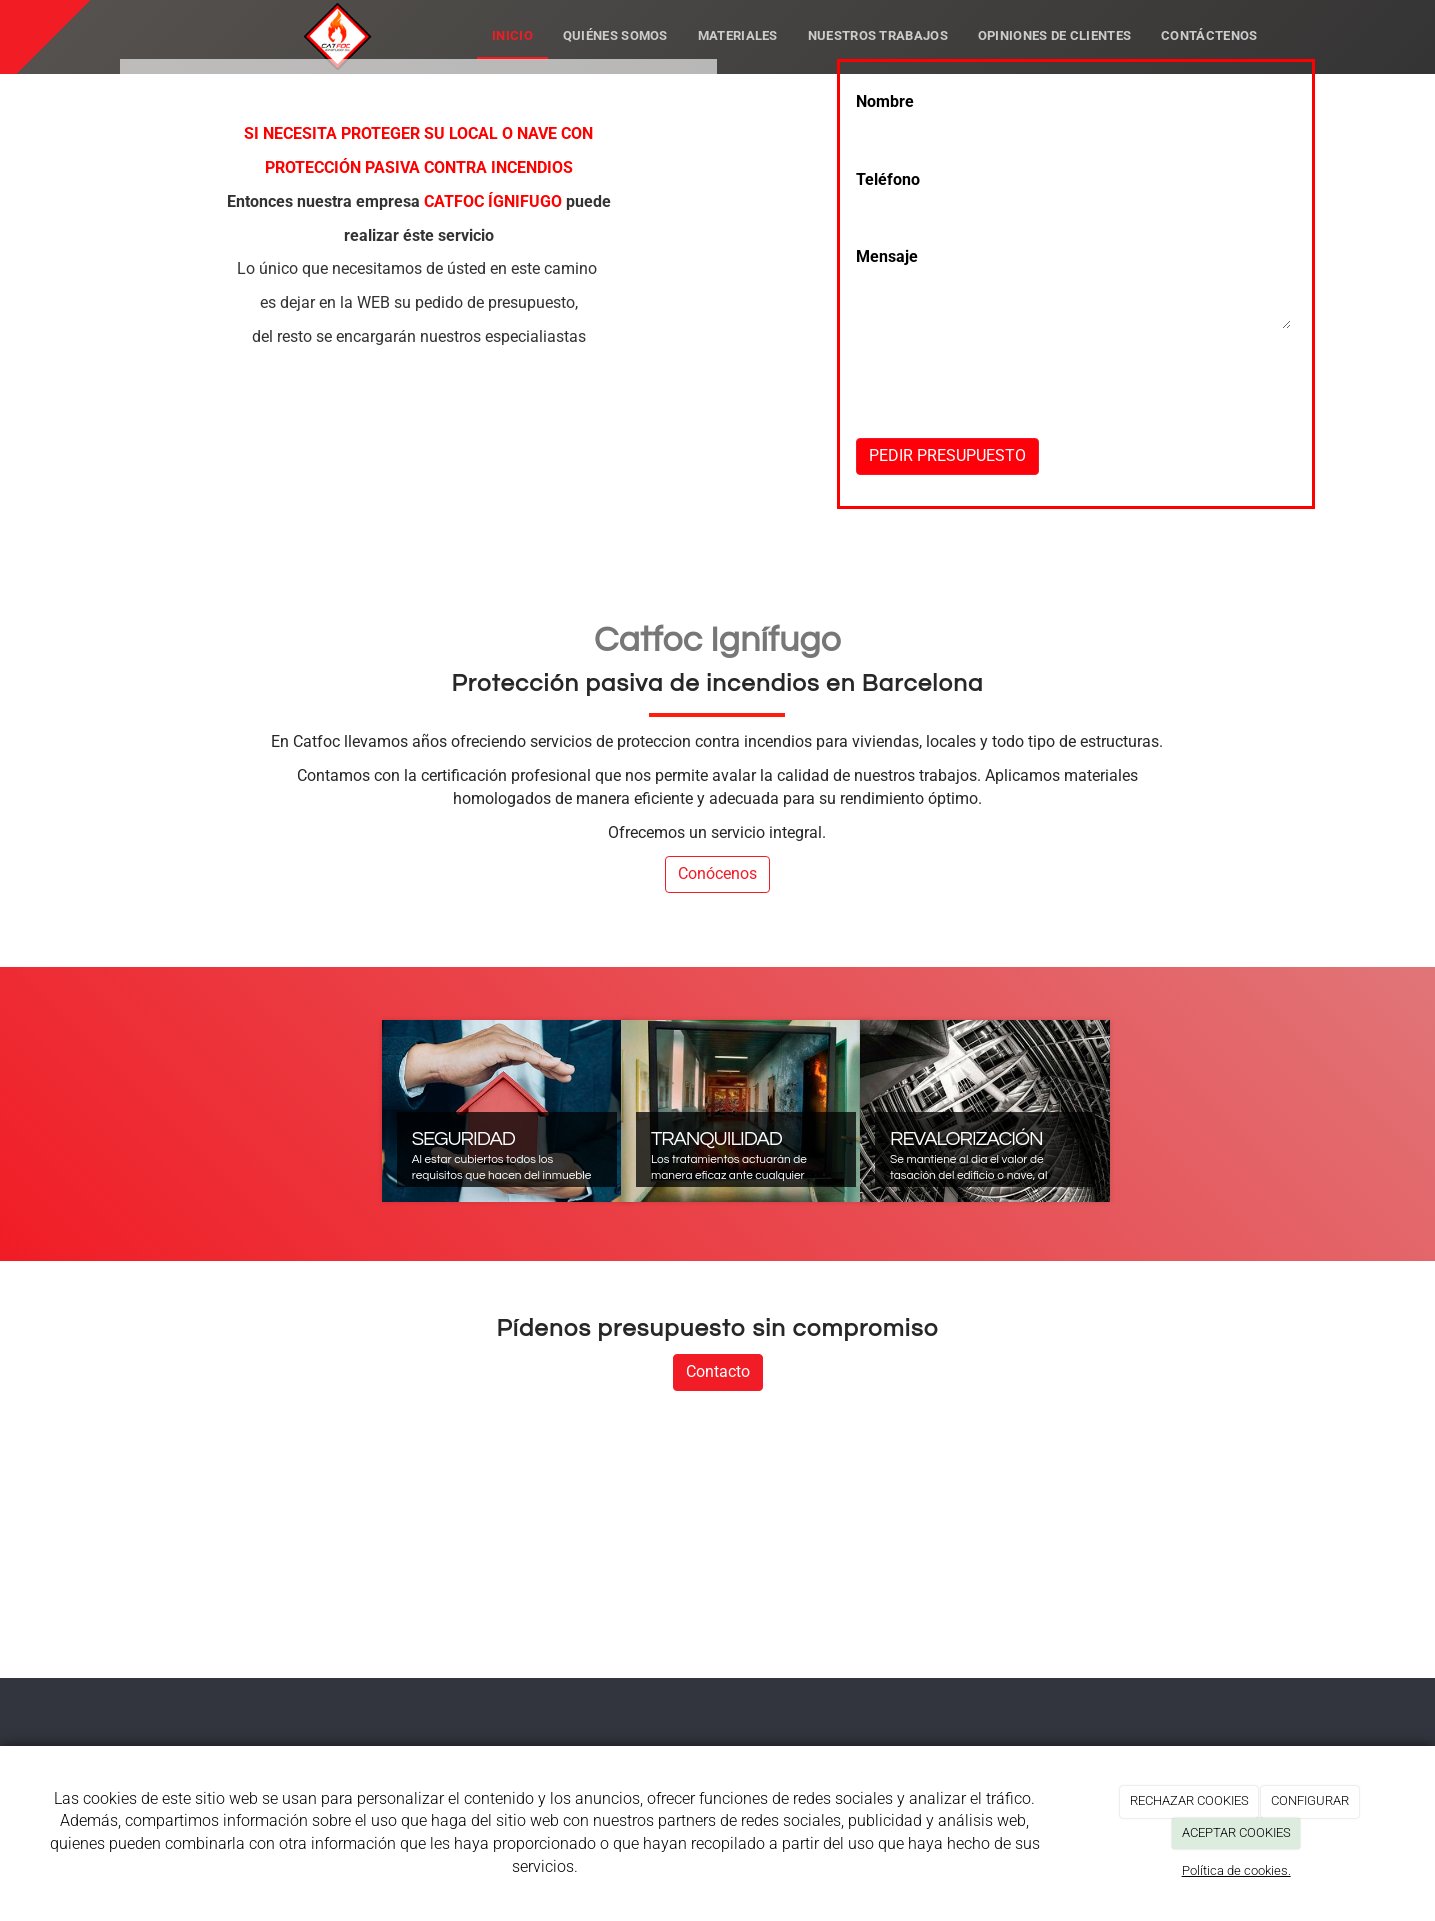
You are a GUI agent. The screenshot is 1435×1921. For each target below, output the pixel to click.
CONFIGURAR (1310, 1800)
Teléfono (888, 179)
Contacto (718, 1371)
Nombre (885, 101)
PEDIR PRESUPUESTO (947, 455)
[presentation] (1008, 420)
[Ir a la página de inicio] (257, 25)
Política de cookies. (1236, 1870)
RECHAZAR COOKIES (1189, 1800)
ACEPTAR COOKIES (1236, 1832)
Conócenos (717, 873)
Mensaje (887, 256)
